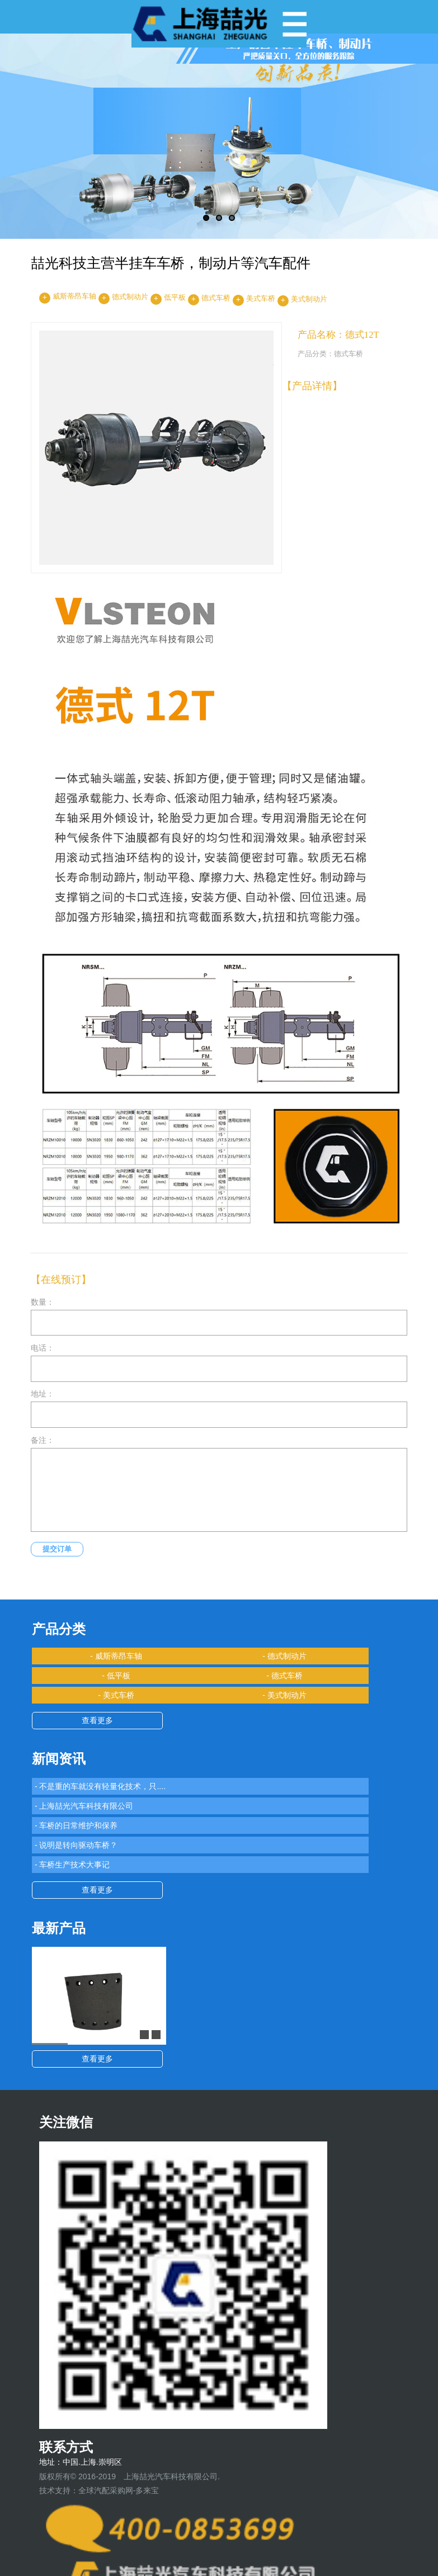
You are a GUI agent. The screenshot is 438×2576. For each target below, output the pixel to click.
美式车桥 (260, 299)
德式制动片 (130, 297)
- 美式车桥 (116, 1695)
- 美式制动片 (284, 1695)
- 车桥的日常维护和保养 (76, 1825)
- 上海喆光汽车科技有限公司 (84, 1805)
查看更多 (97, 1720)
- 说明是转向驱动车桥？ (76, 1845)
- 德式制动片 (284, 1656)
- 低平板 (116, 1675)
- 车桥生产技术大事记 (72, 1864)
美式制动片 (309, 299)
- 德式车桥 (284, 1675)
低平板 (175, 297)
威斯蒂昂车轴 (74, 296)
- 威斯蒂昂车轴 (116, 1656)
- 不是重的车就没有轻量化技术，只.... (100, 1786)
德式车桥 (215, 298)
